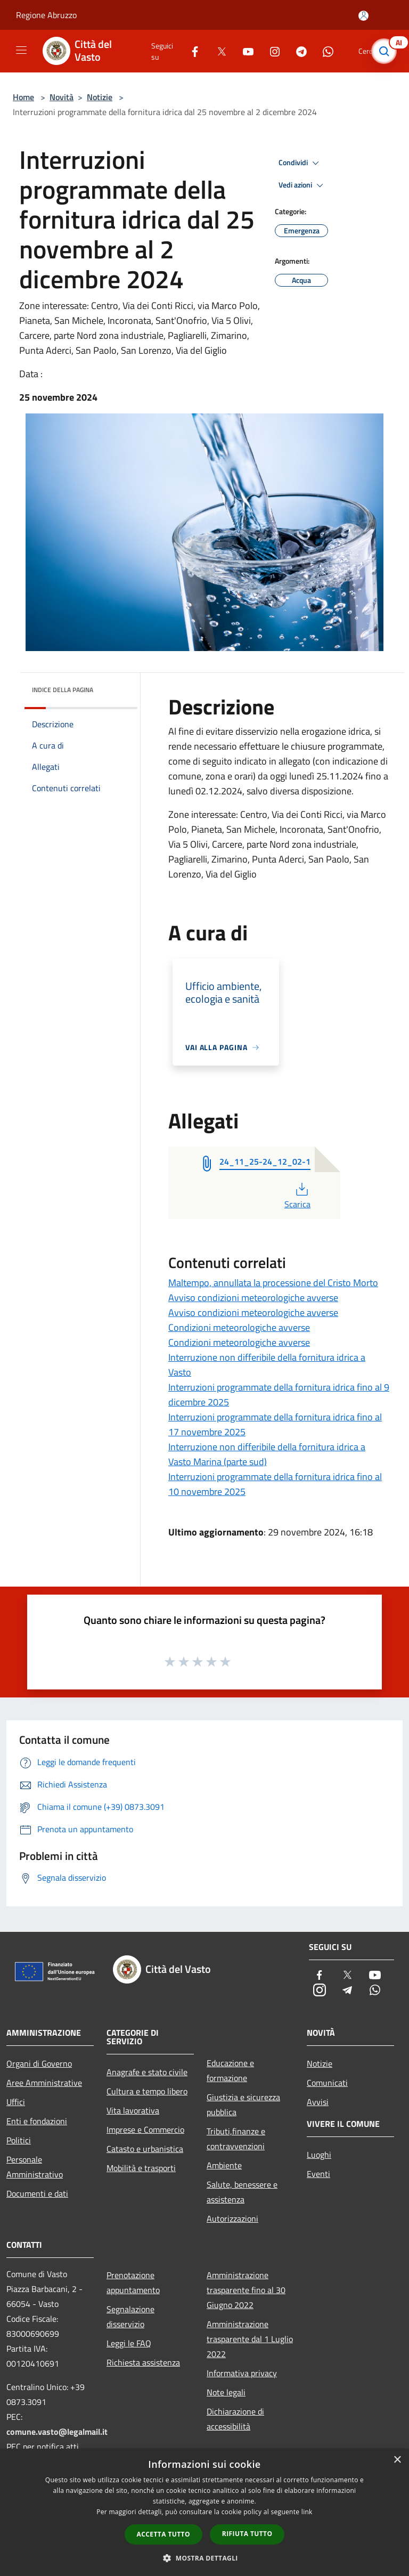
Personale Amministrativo (34, 2167)
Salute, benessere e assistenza (242, 2192)
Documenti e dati (37, 2193)
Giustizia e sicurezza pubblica (243, 2104)
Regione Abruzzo (46, 15)
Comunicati (327, 2082)
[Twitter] (217, 51)
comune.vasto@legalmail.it (57, 2431)
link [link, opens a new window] (307, 2511)
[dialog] (204, 2512)
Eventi (318, 2173)
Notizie (99, 97)
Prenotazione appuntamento (133, 2282)
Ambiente (224, 2165)
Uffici (15, 2101)
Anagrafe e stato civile (147, 2072)
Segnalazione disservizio (130, 2316)
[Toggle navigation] (21, 50)
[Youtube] (244, 51)
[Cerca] (386, 51)
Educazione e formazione (230, 2070)
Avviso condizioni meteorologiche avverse (253, 1297)
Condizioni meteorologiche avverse (239, 1327)
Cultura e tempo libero (147, 2091)
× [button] (397, 2460)
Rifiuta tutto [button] (247, 2533)
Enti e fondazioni (36, 2121)
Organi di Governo (39, 2063)
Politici (18, 2140)
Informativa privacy (242, 2373)
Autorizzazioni (232, 2218)
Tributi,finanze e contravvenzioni (236, 2138)
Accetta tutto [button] (163, 2534)
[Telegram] (297, 51)
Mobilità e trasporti (141, 2167)
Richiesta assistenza (143, 2362)
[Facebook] (190, 51)
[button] (204, 2558)
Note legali (226, 2392)
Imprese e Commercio (145, 2129)
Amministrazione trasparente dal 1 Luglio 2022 (250, 2339)
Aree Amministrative (44, 2082)
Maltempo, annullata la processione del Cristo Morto (273, 1282)
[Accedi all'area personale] (363, 15)
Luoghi (319, 2154)
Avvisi (318, 2101)
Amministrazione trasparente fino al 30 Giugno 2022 (246, 2290)
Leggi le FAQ (129, 2343)
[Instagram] (270, 51)
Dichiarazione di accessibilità (235, 2419)
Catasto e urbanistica (145, 2148)
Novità (61, 97)
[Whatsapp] (323, 51)
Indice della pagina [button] (62, 690)
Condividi (300, 163)
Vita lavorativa (133, 2110)
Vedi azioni (302, 185)
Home (23, 97)
